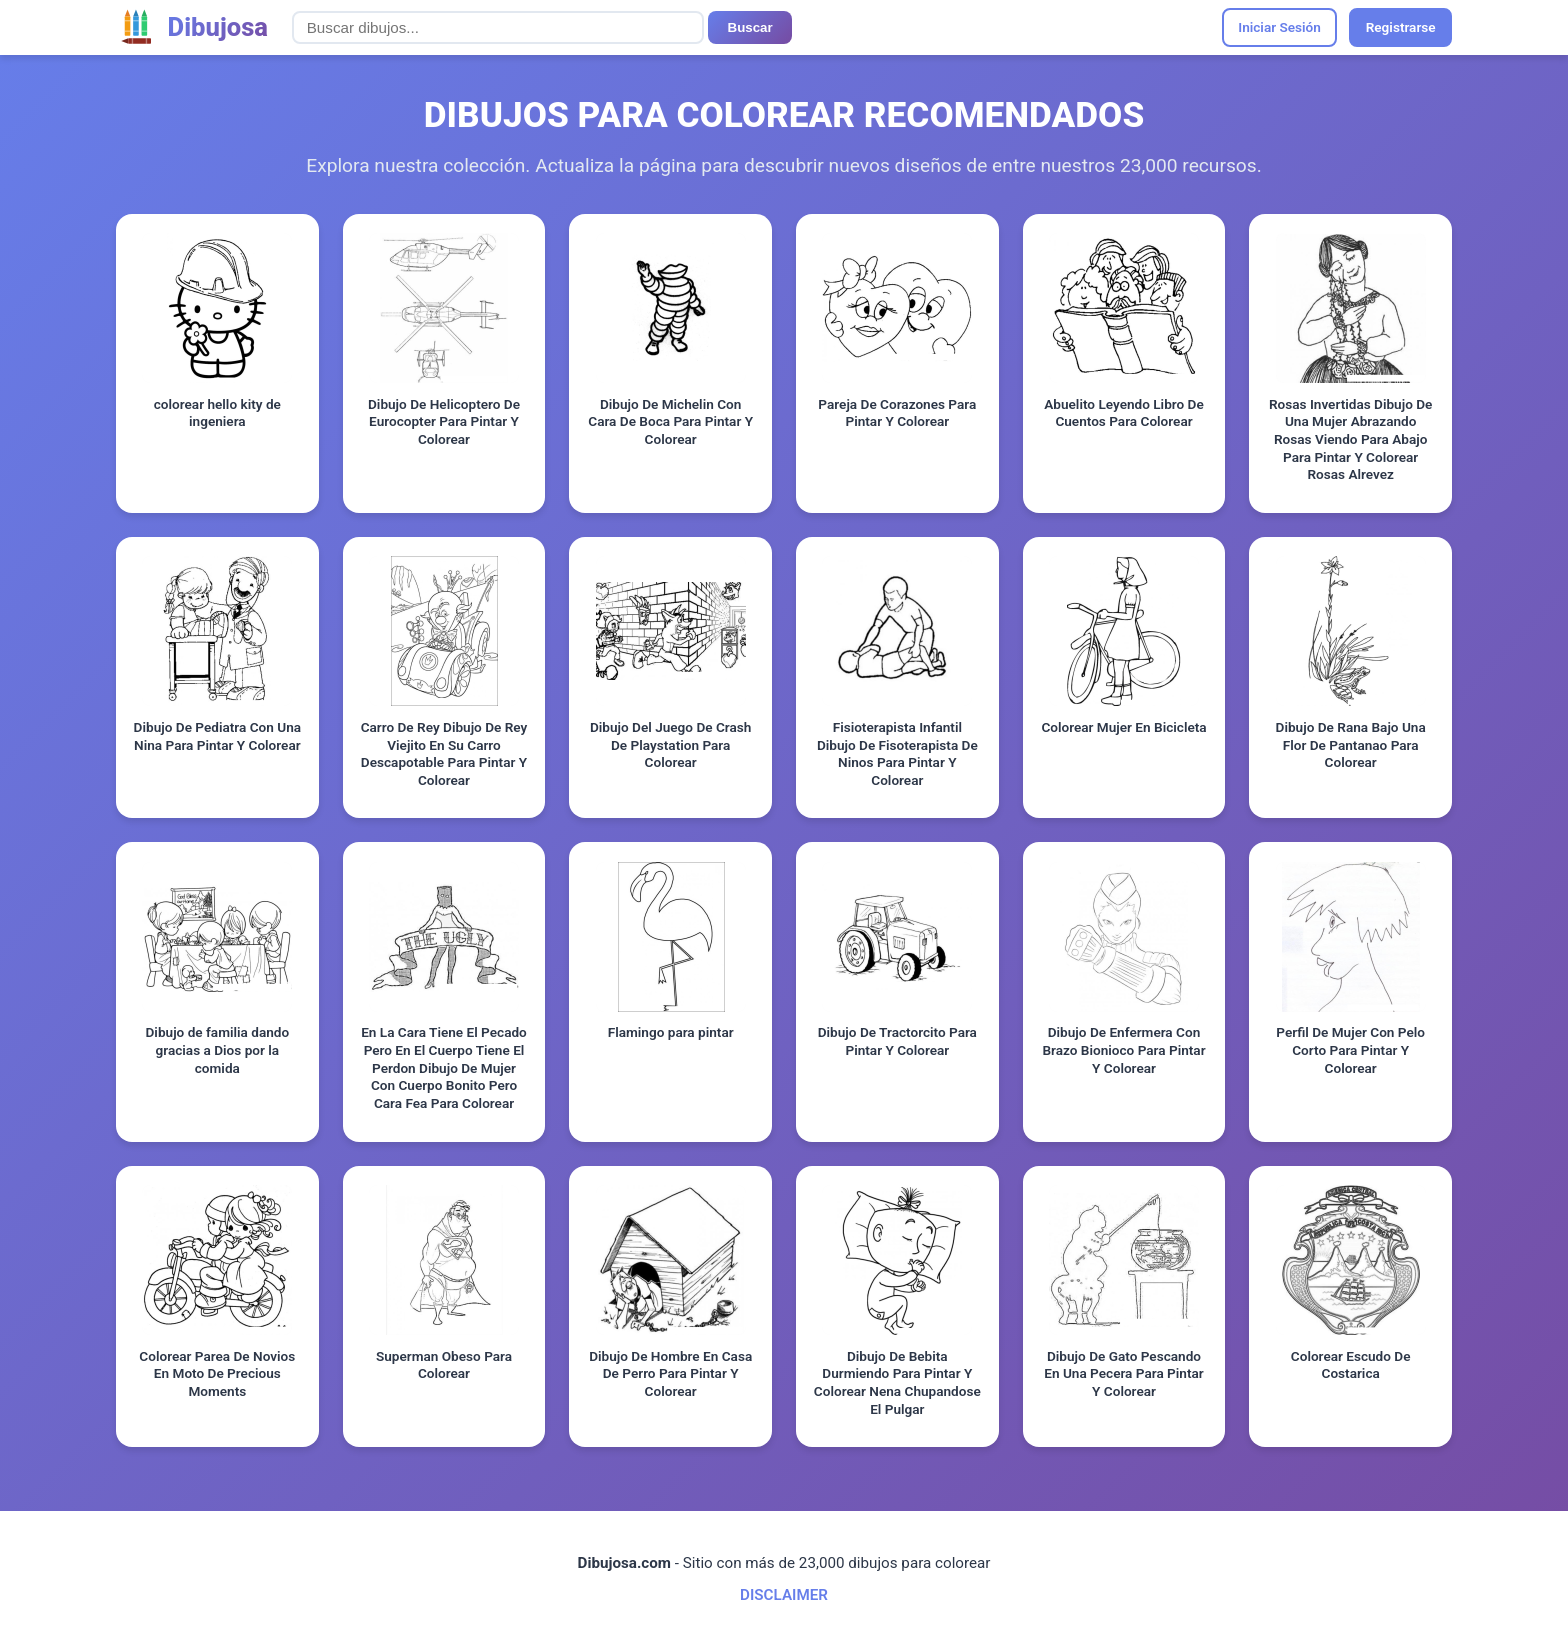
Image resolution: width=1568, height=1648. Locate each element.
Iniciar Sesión (1279, 27)
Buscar (750, 27)
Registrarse (1401, 27)
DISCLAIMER (784, 1595)
